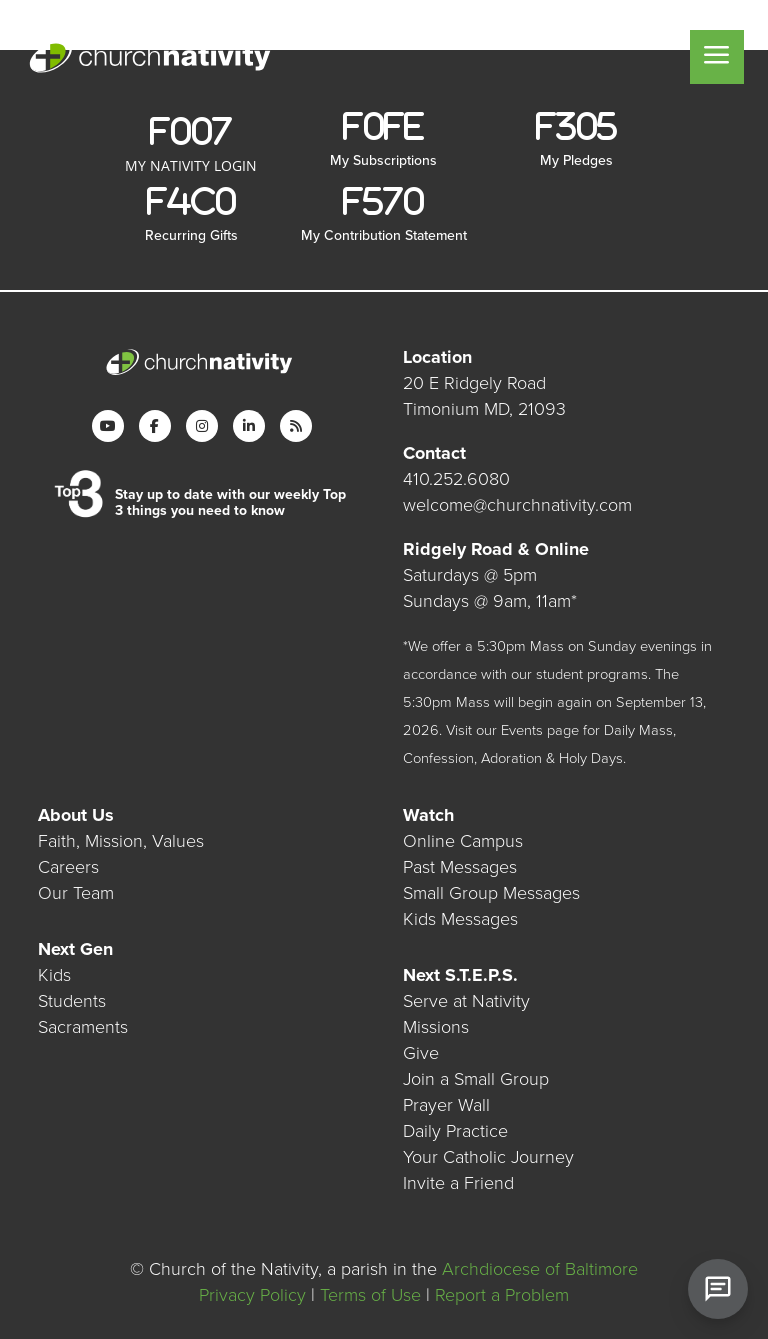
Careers (68, 867)
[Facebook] (155, 426)
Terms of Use (370, 1295)
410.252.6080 (456, 479)
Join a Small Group (476, 1079)
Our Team (76, 893)
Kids (54, 975)
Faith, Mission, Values (121, 841)
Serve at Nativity (466, 1001)
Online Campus (463, 841)
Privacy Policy (252, 1295)
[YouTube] (108, 426)
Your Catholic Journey (488, 1157)
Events (522, 730)
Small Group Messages (491, 893)
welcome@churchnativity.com (517, 505)
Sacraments (83, 1027)
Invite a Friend (458, 1183)
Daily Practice (455, 1131)
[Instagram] (202, 426)
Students (72, 1001)
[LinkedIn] (249, 426)
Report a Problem (502, 1295)
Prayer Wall (446, 1105)
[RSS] (296, 426)
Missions (436, 1027)
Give (421, 1053)
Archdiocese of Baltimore (540, 1269)
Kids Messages (460, 919)
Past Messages (460, 867)
